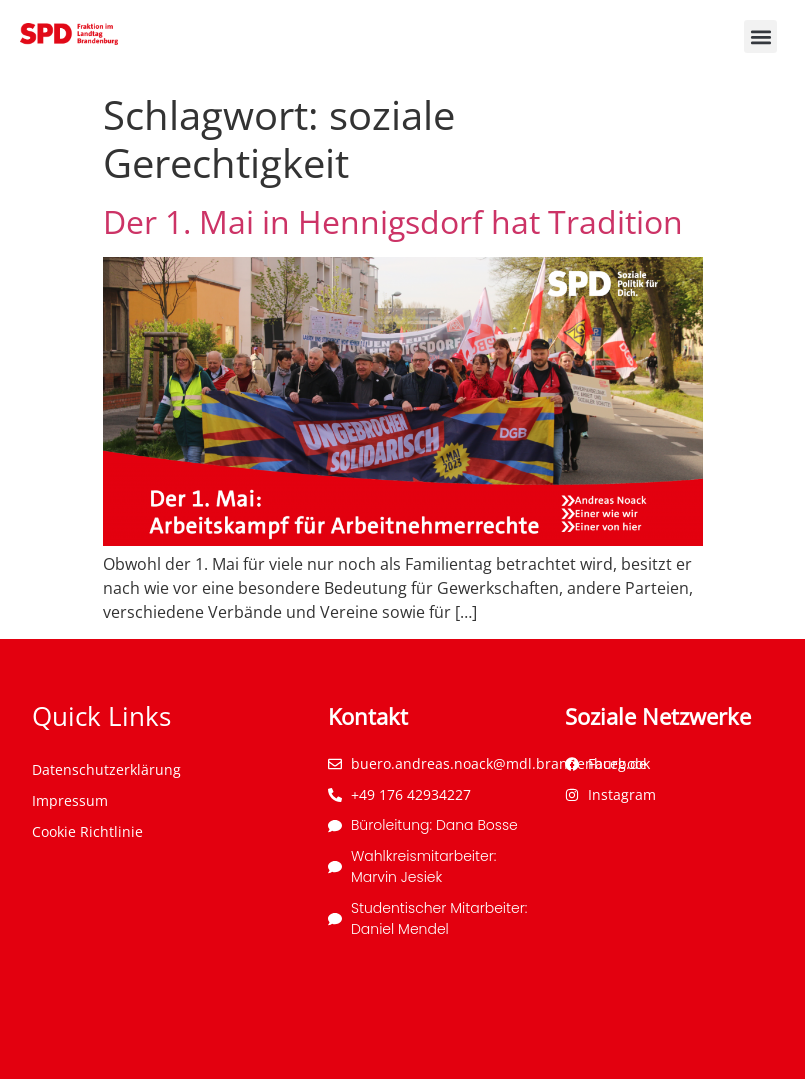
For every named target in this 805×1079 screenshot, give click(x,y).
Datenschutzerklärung (106, 769)
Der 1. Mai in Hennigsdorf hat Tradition (393, 221)
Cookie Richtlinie (87, 831)
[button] (760, 36)
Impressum (70, 800)
